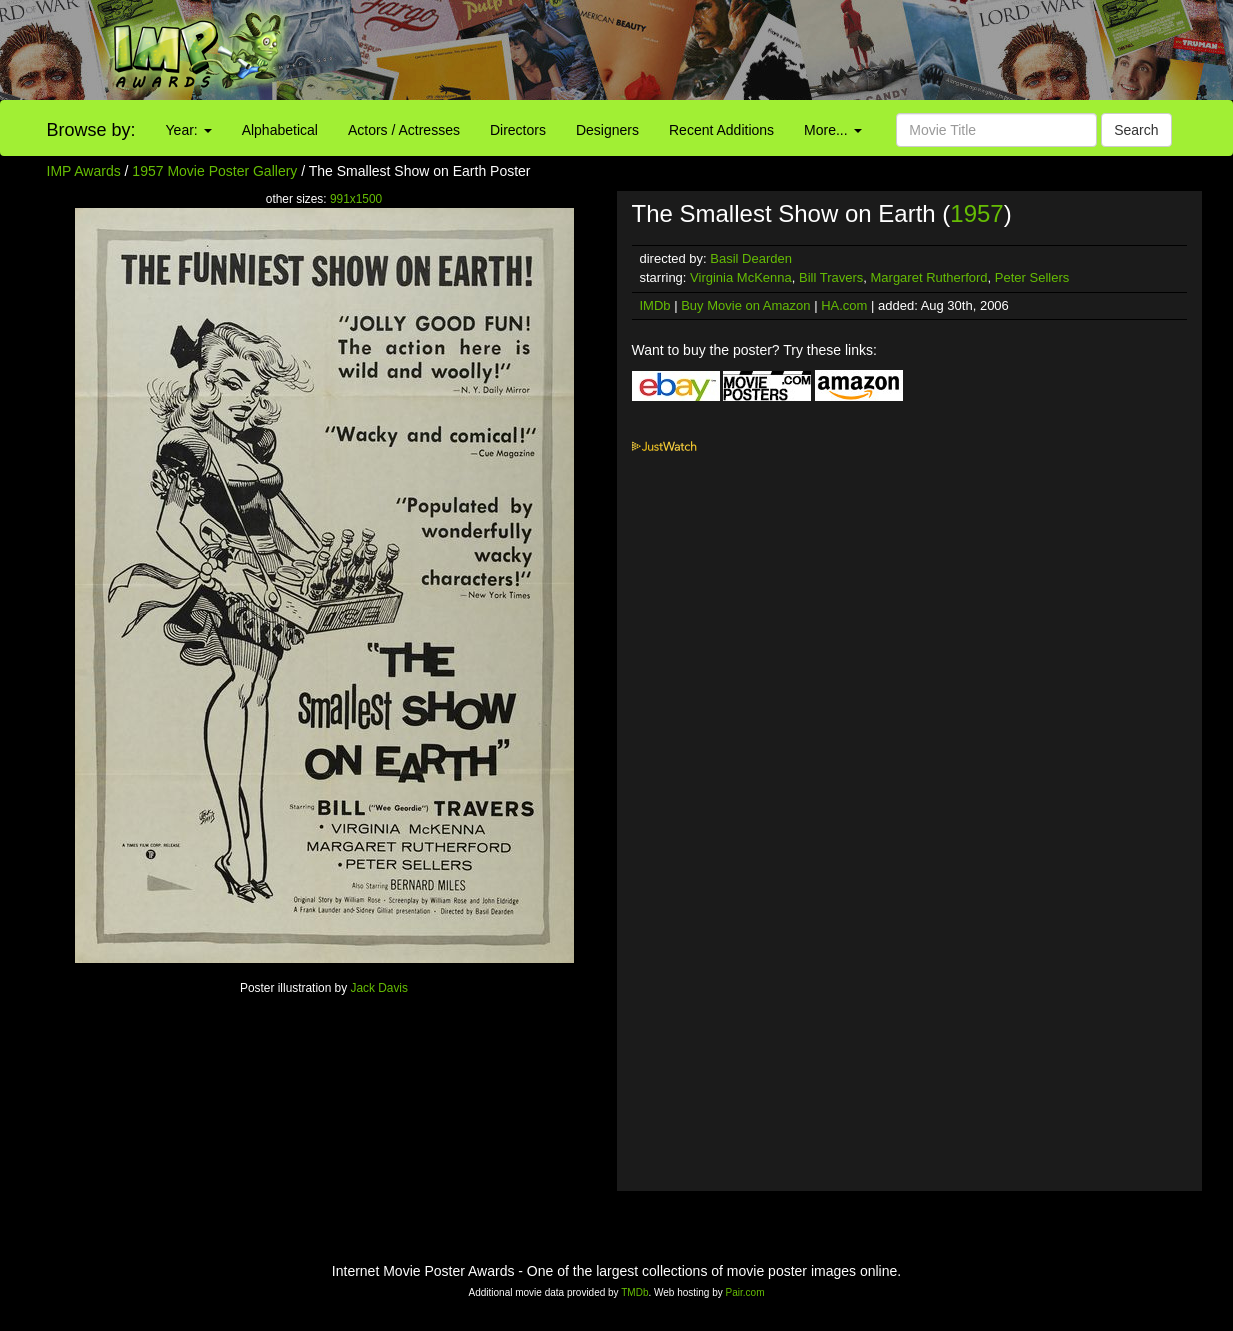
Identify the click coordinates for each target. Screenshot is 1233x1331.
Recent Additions (721, 130)
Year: (189, 130)
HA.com (844, 305)
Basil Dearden (751, 258)
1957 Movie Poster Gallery (214, 171)
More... (832, 130)
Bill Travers (831, 277)
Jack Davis (379, 988)
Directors (518, 130)
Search (1136, 130)
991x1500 (356, 199)
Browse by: (91, 130)
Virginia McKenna (741, 277)
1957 (976, 213)
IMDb (655, 305)
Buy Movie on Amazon (745, 305)
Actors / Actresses (404, 130)
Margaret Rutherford (929, 277)
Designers (607, 130)
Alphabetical (280, 130)
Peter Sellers (1032, 277)
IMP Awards (84, 171)
